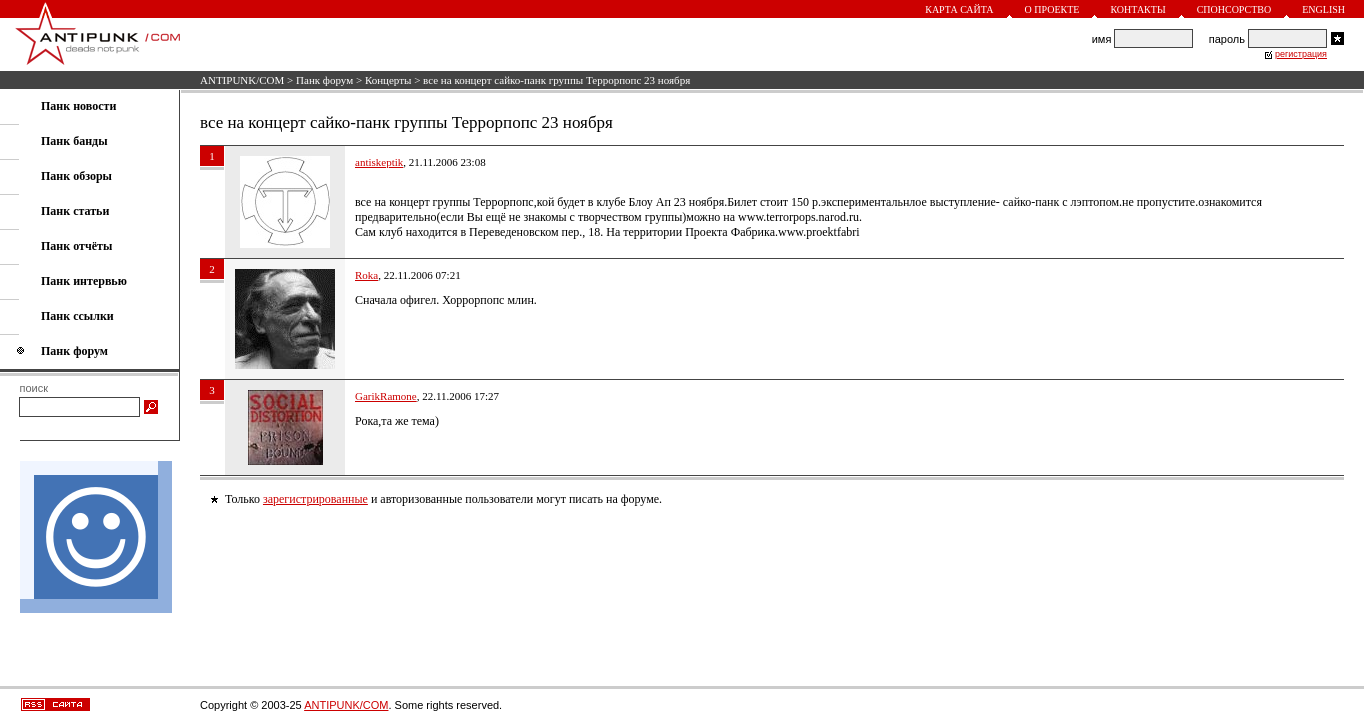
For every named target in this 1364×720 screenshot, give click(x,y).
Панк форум (324, 80)
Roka (366, 275)
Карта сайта (959, 9)
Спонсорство (1234, 9)
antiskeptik (379, 162)
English (1323, 9)
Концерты (388, 80)
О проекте (1052, 9)
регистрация (1301, 54)
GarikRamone (386, 396)
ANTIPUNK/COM (242, 80)
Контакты (1137, 9)
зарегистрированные (315, 499)
